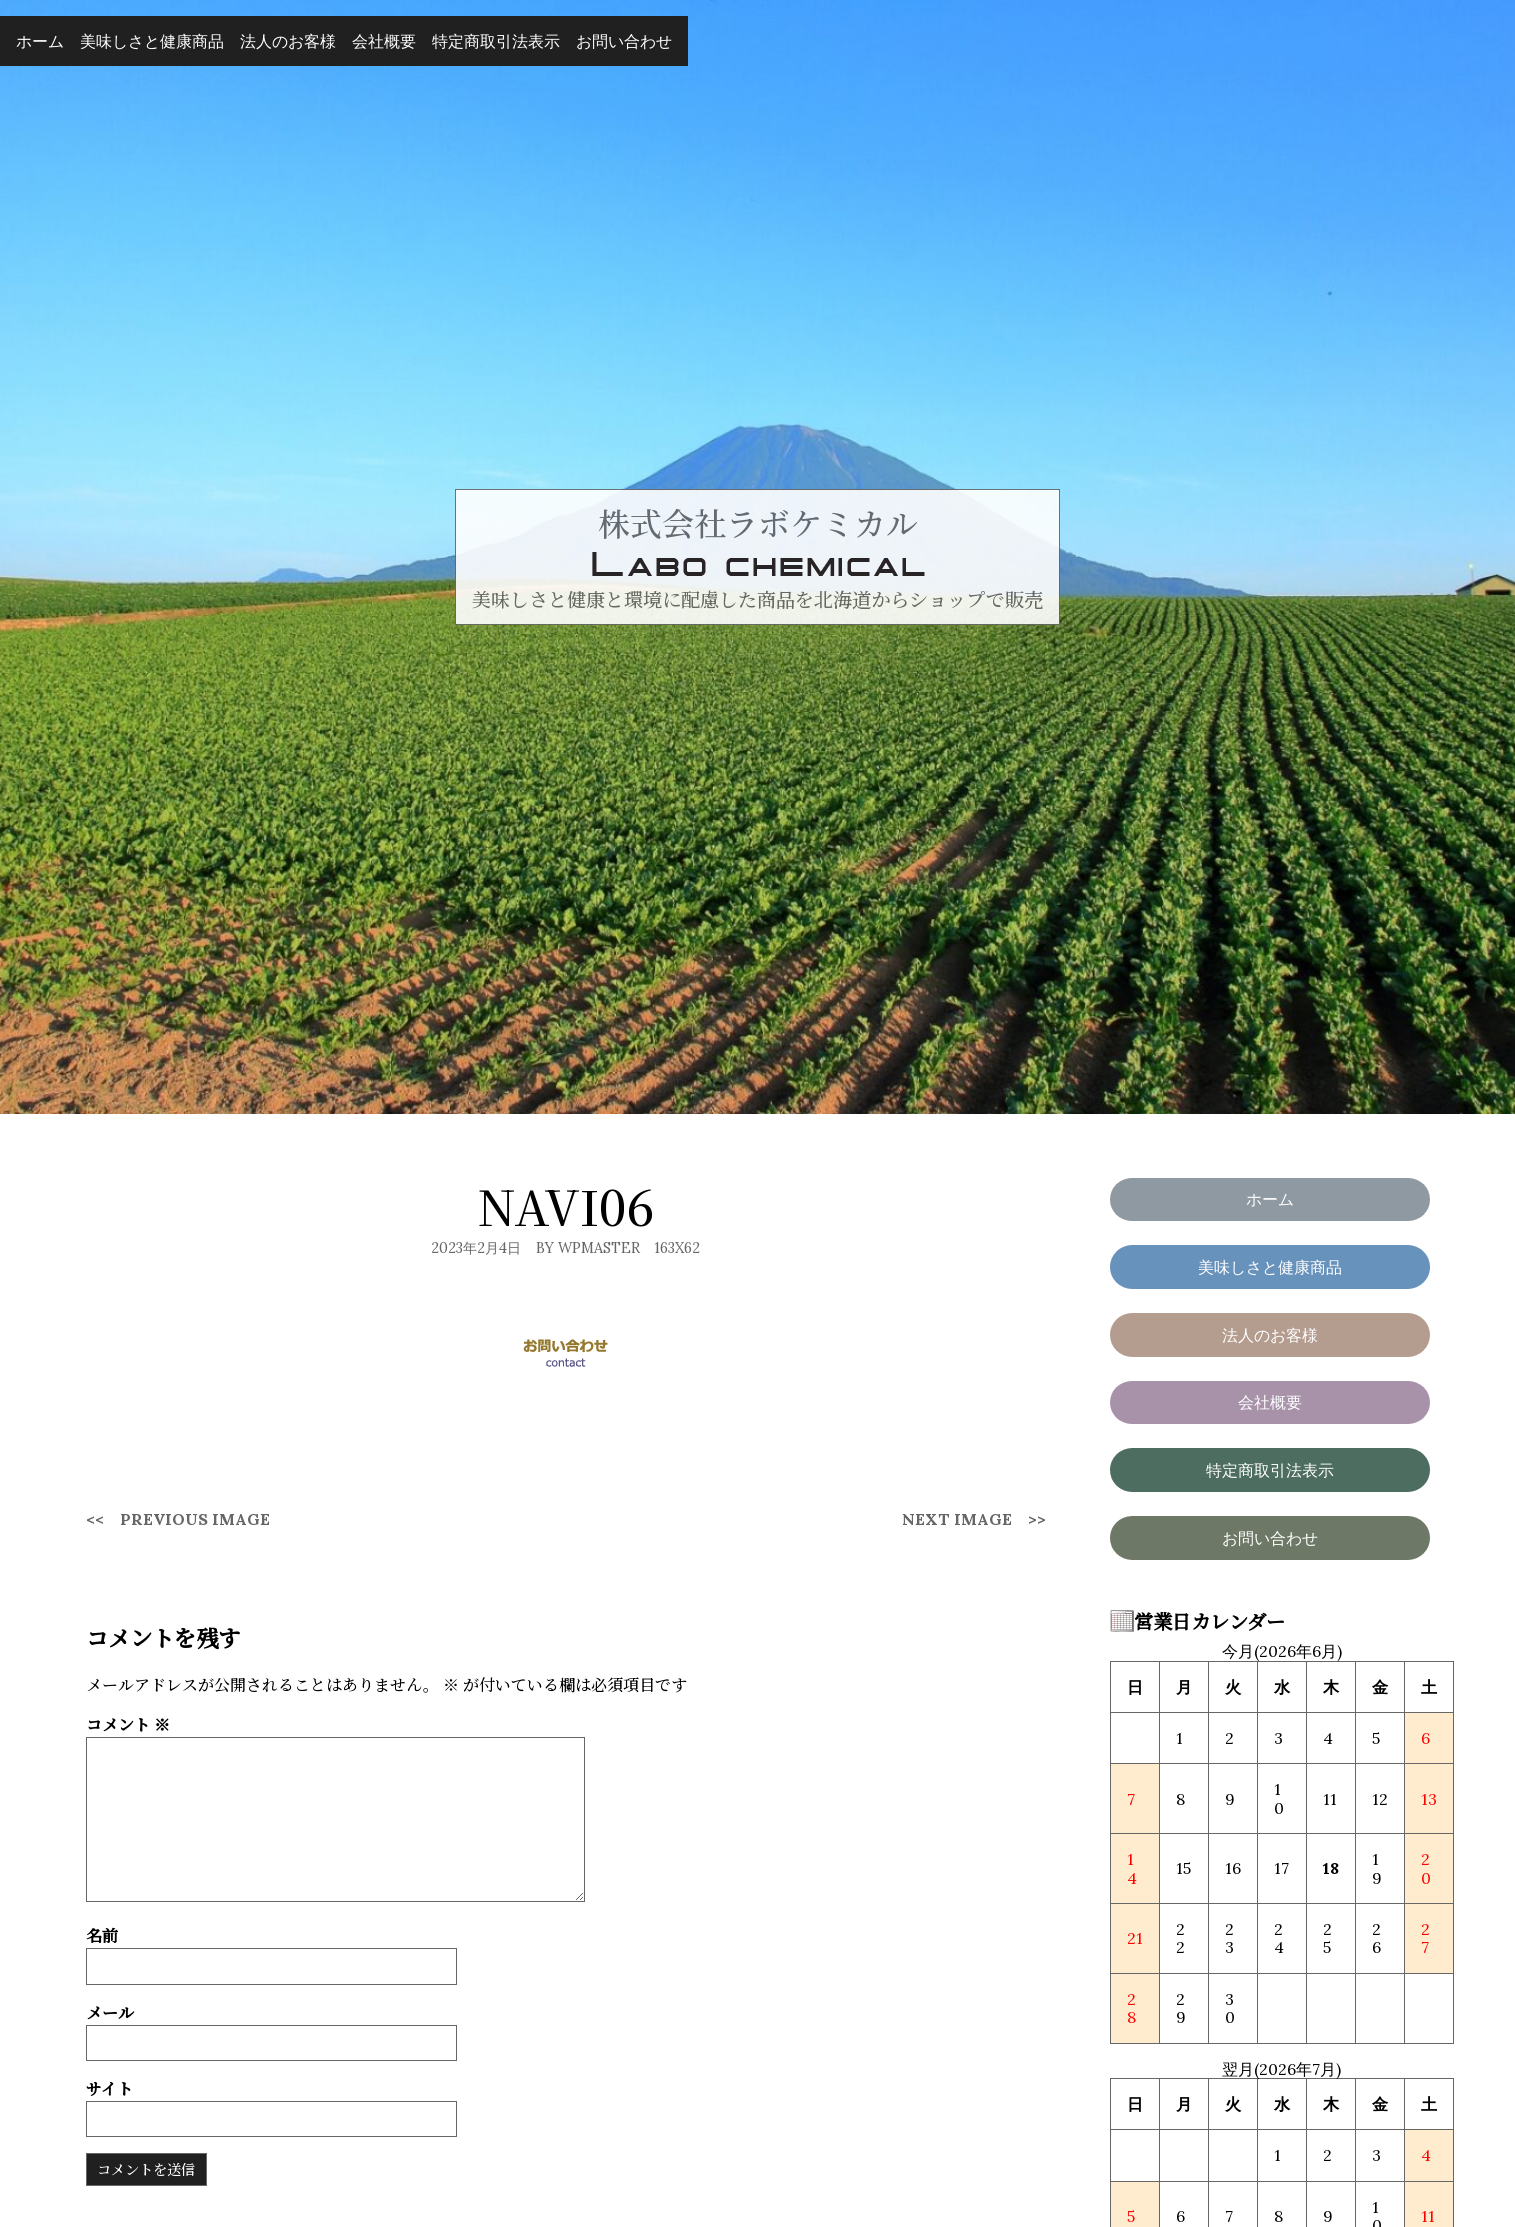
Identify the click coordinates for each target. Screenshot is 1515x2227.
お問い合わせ (624, 41)
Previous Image (195, 1519)
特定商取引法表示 (496, 41)
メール (110, 2012)
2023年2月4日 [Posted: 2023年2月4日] (476, 1248)
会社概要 (384, 41)
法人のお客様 (288, 41)
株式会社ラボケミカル (758, 522)
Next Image (957, 1519)
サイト (109, 2088)
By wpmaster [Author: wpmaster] (588, 1248)
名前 (102, 1935)
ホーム (40, 41)
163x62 (677, 1248)
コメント (128, 1724)
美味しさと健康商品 (152, 41)
